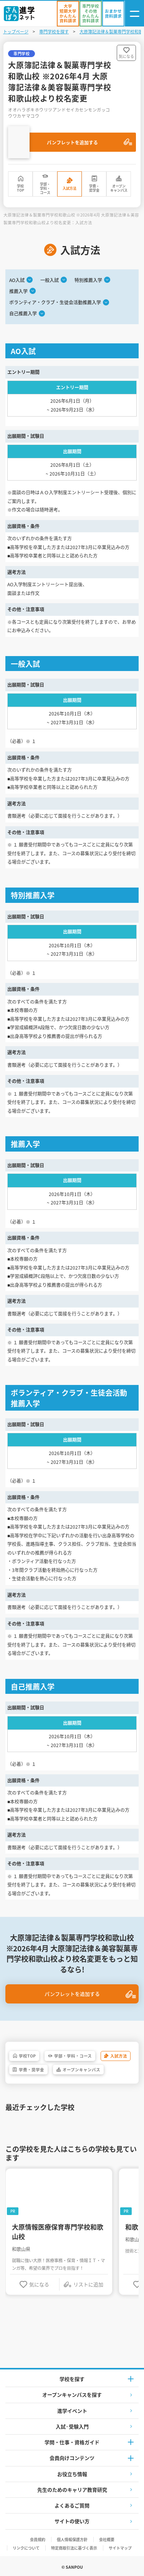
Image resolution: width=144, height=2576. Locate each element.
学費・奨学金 (94, 188)
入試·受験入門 (72, 2426)
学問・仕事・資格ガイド (72, 2442)
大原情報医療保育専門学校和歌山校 (57, 2231)
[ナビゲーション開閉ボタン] (134, 13)
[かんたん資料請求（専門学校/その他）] (90, 13)
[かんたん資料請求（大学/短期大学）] (68, 13)
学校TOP (20, 188)
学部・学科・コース (45, 188)
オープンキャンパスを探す (72, 2394)
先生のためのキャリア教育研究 (72, 2489)
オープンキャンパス (118, 188)
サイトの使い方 (72, 2521)
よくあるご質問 (72, 2505)
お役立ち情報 (72, 2474)
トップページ (15, 31)
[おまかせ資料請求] (113, 13)
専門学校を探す (54, 31)
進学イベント (72, 2410)
